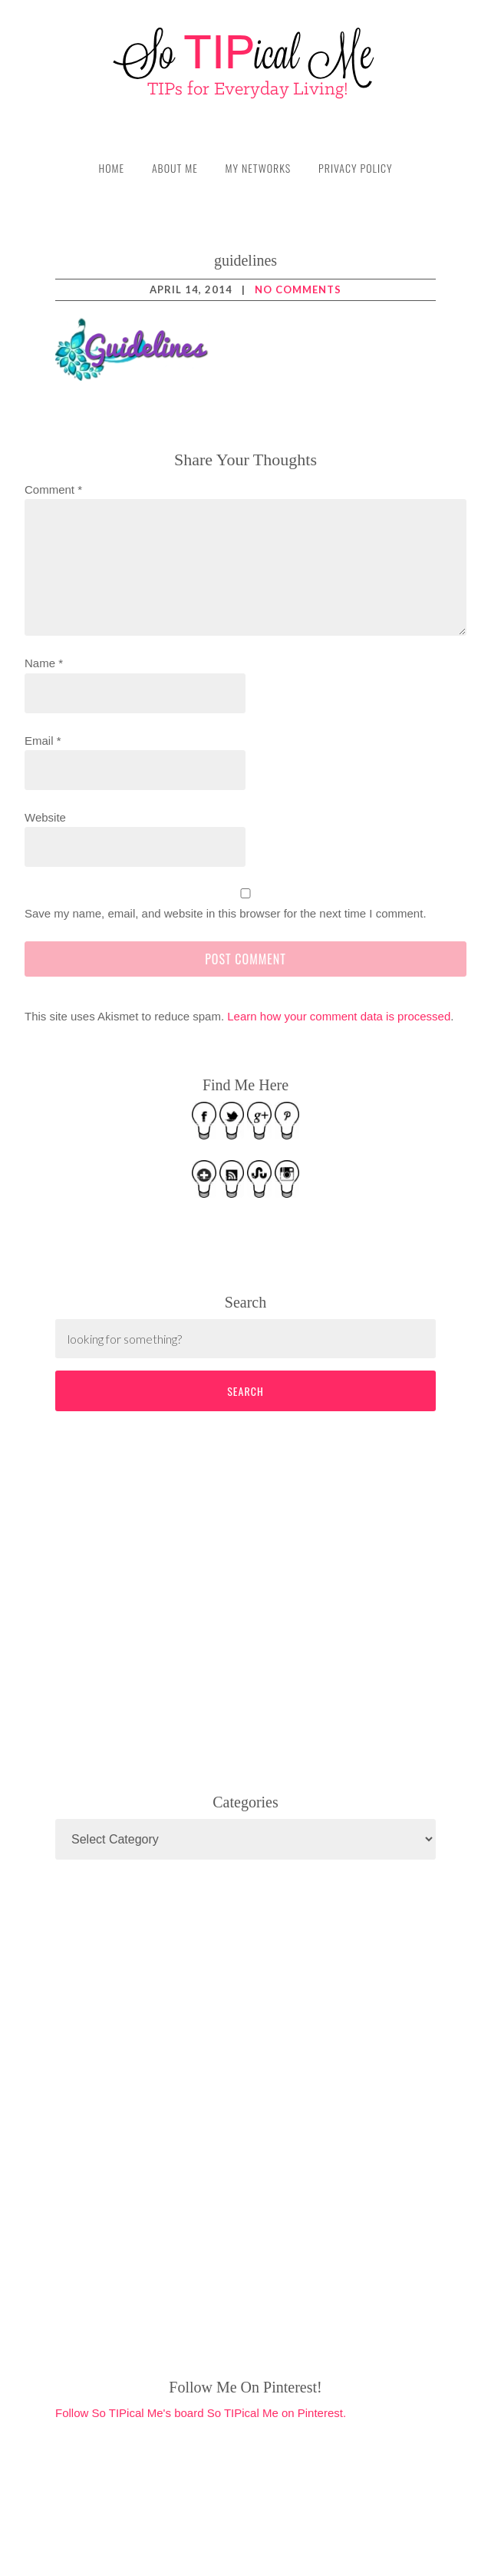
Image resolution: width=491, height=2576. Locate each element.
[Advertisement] (170, 1599)
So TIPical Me (245, 63)
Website (45, 817)
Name (44, 663)
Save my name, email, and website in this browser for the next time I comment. (226, 913)
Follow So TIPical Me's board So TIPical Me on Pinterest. (200, 2412)
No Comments (298, 289)
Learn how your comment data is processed (338, 1016)
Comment (53, 489)
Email (43, 740)
